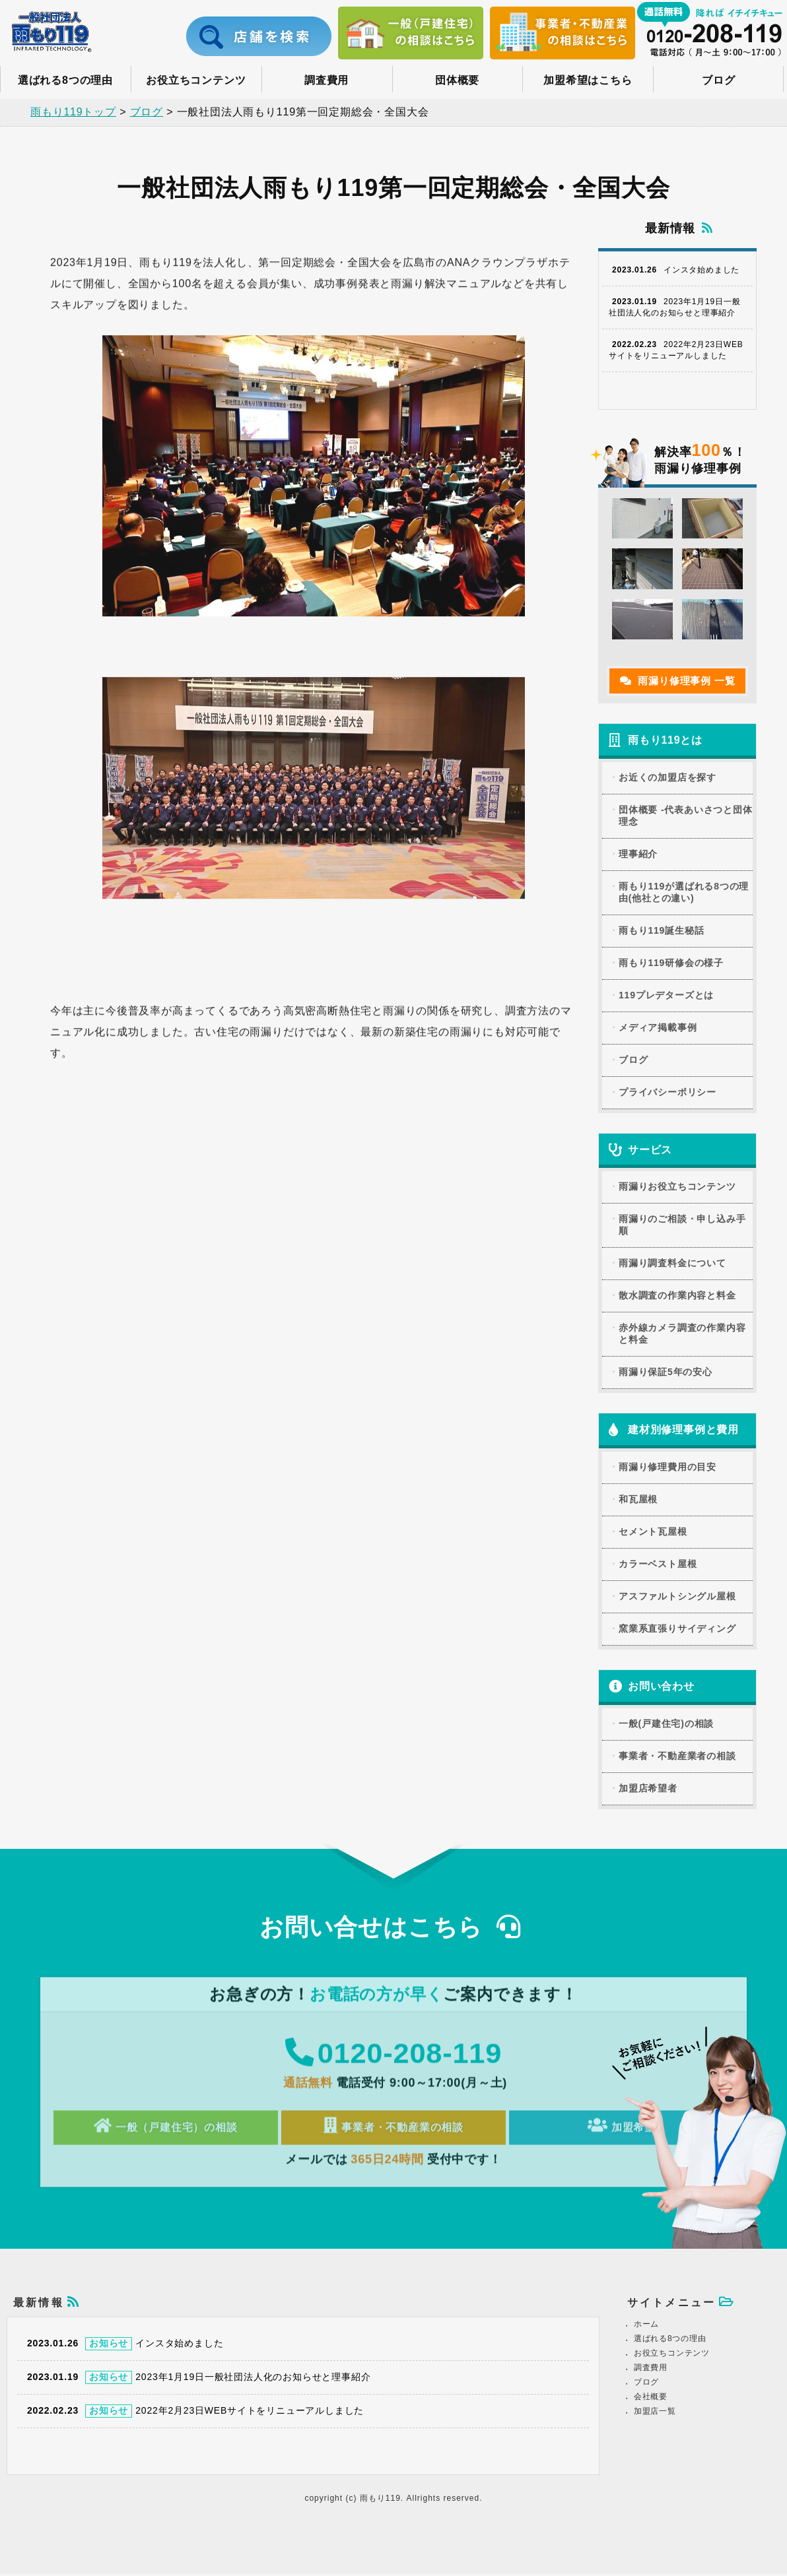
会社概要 (650, 2398)
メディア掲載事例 (658, 1022)
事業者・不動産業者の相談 (677, 1751)
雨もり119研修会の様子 (671, 957)
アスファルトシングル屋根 (677, 1591)
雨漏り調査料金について (672, 1258)
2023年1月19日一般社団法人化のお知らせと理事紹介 (674, 302)
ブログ (718, 80)
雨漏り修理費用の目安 (667, 1462)
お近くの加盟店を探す (667, 772)
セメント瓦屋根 (653, 1527)
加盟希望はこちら (587, 80)
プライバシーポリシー (667, 1086)
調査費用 (326, 80)
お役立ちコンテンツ (196, 80)
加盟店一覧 (655, 2413)
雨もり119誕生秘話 (661, 925)
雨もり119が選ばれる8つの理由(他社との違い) (684, 887)
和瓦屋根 (638, 1494)
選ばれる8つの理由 (65, 80)
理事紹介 (638, 848)
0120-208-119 (393, 2056)
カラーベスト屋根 (658, 1559)
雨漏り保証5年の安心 (665, 1367)
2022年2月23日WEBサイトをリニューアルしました (676, 345)
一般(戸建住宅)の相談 (666, 1719)
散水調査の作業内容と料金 (677, 1290)
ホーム (646, 2326)
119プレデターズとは (666, 989)
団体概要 (457, 80)
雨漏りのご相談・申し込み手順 (682, 1220)
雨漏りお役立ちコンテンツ (677, 1181)
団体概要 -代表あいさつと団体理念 (686, 810)
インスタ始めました (674, 265)
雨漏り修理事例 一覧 (678, 675)
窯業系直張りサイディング (677, 1624)
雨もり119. (383, 2500)
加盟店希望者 (648, 1783)
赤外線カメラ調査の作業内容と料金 (682, 1329)
